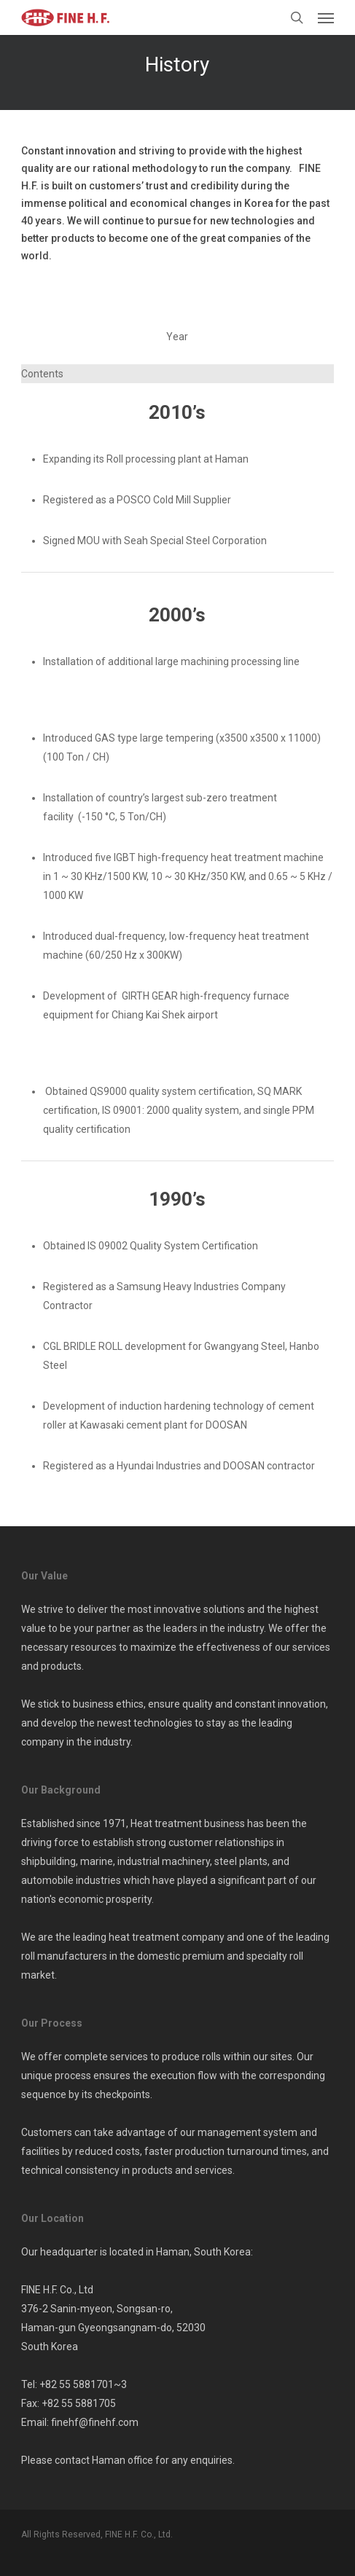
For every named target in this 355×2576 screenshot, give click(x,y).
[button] (326, 17)
